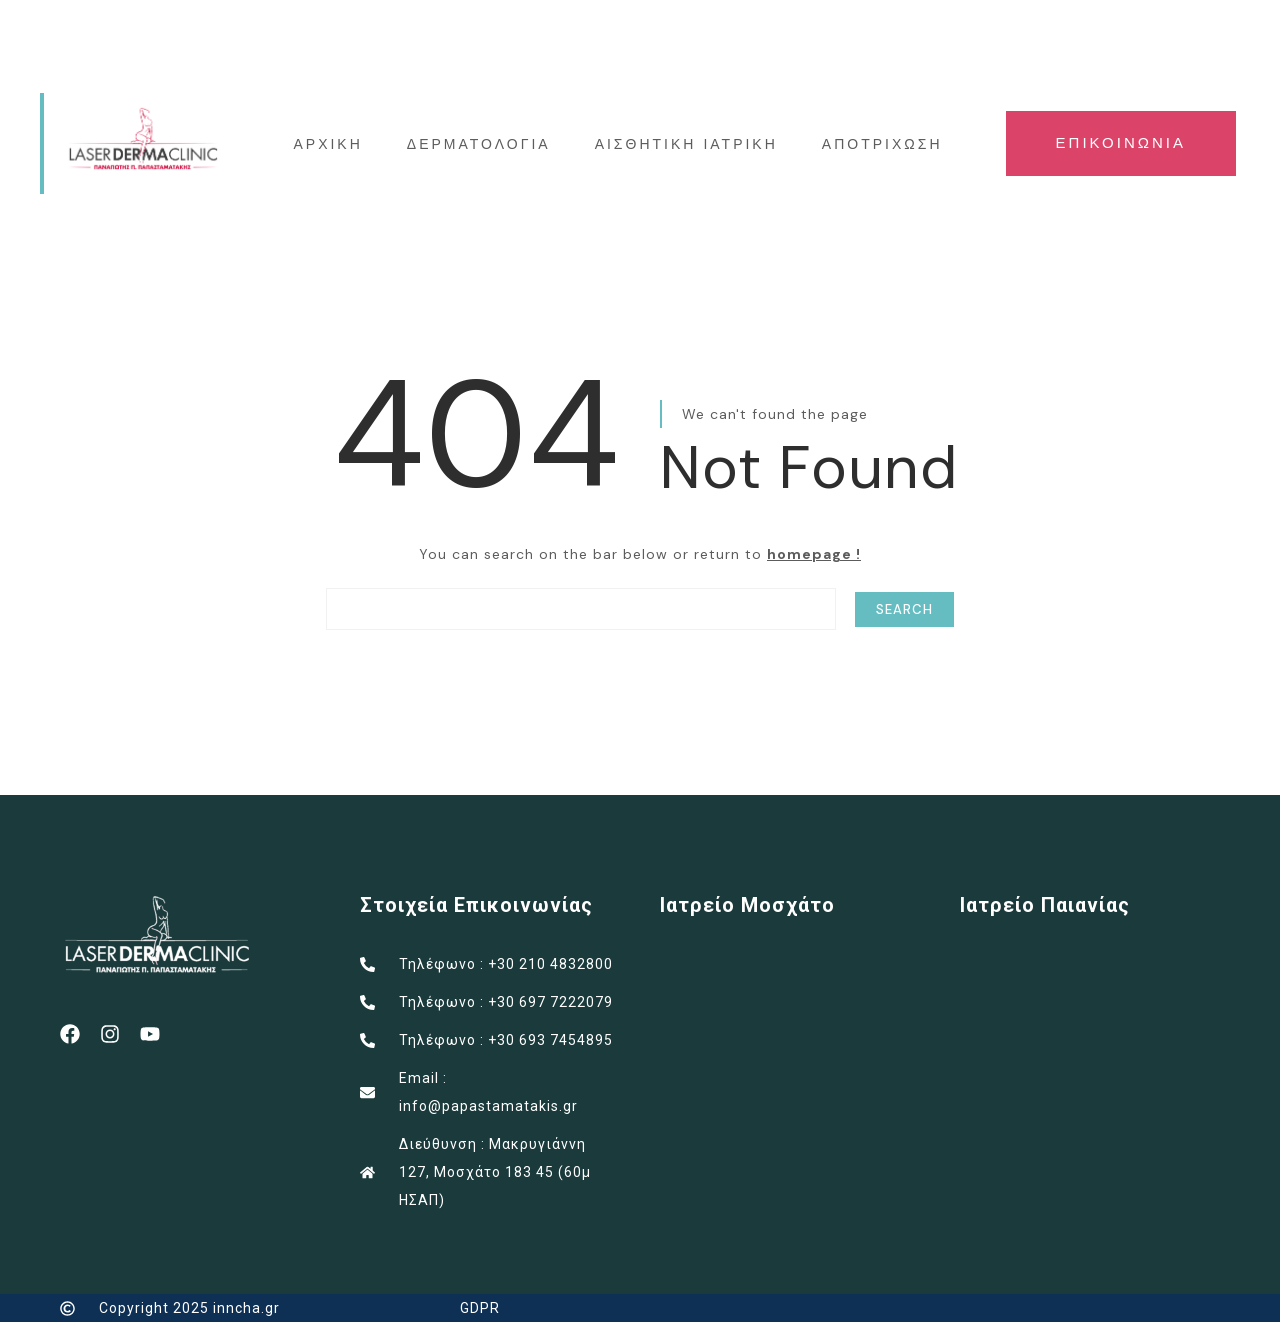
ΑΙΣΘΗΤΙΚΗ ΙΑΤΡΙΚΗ (686, 144)
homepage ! (814, 554)
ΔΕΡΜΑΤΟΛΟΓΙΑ (479, 144)
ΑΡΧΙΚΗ (327, 144)
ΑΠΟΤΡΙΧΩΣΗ (882, 144)
